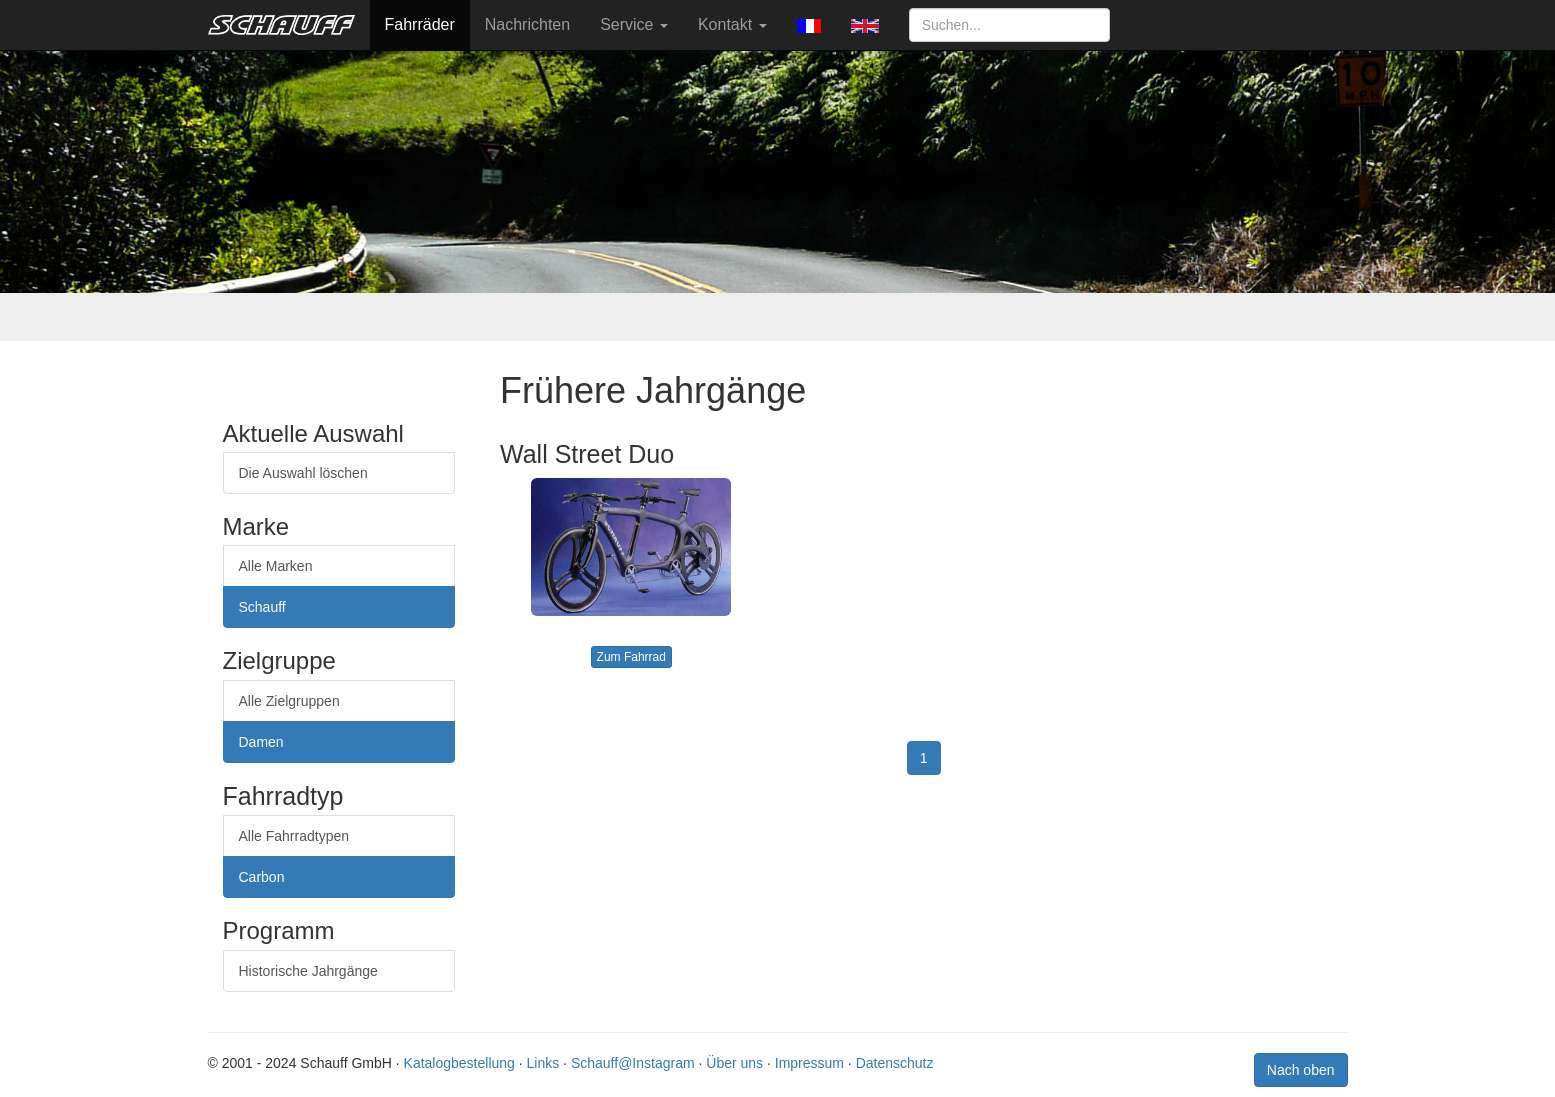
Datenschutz (895, 1063)
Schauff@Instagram (633, 1063)
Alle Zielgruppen (289, 701)
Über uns (734, 1063)
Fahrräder (420, 24)
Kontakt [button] (732, 24)
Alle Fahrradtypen (294, 836)
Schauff (262, 607)
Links (543, 1063)
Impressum (809, 1063)
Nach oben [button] (1301, 1070)
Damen (261, 742)
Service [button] (634, 24)
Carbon (262, 877)
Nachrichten (527, 24)
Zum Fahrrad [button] (631, 657)
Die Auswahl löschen (303, 473)
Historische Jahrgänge (308, 971)
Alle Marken (276, 566)
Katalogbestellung (459, 1063)
